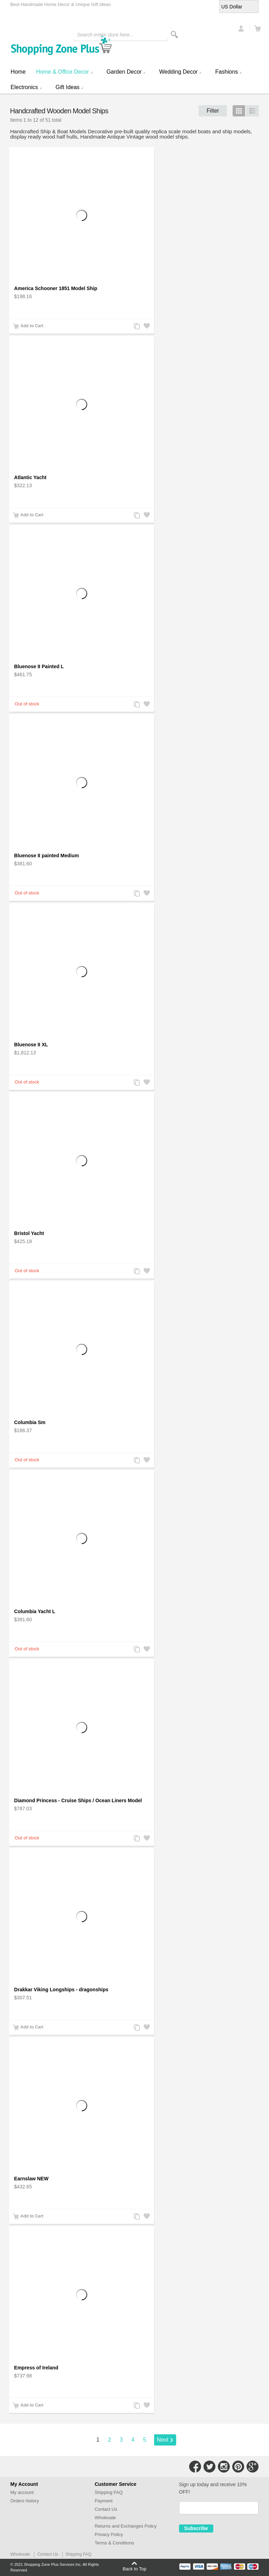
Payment (103, 2500)
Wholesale (105, 2517)
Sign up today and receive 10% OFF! (213, 2488)
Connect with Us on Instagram (224, 2467)
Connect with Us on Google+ (252, 2467)
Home (18, 72)
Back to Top (134, 2568)
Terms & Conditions (114, 2542)
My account (22, 2492)
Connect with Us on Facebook (195, 2467)
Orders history (25, 2500)
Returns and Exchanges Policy (126, 2526)
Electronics (24, 87)
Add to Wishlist (146, 327)
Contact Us (106, 2509)
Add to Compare (136, 327)
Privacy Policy (109, 2534)
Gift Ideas (68, 87)
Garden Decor (124, 72)
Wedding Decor (178, 72)
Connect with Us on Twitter (209, 2467)
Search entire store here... (105, 35)
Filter (213, 111)
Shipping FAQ (109, 2492)
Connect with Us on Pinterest (238, 2467)
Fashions (226, 72)
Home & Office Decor (62, 72)
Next (162, 2440)
